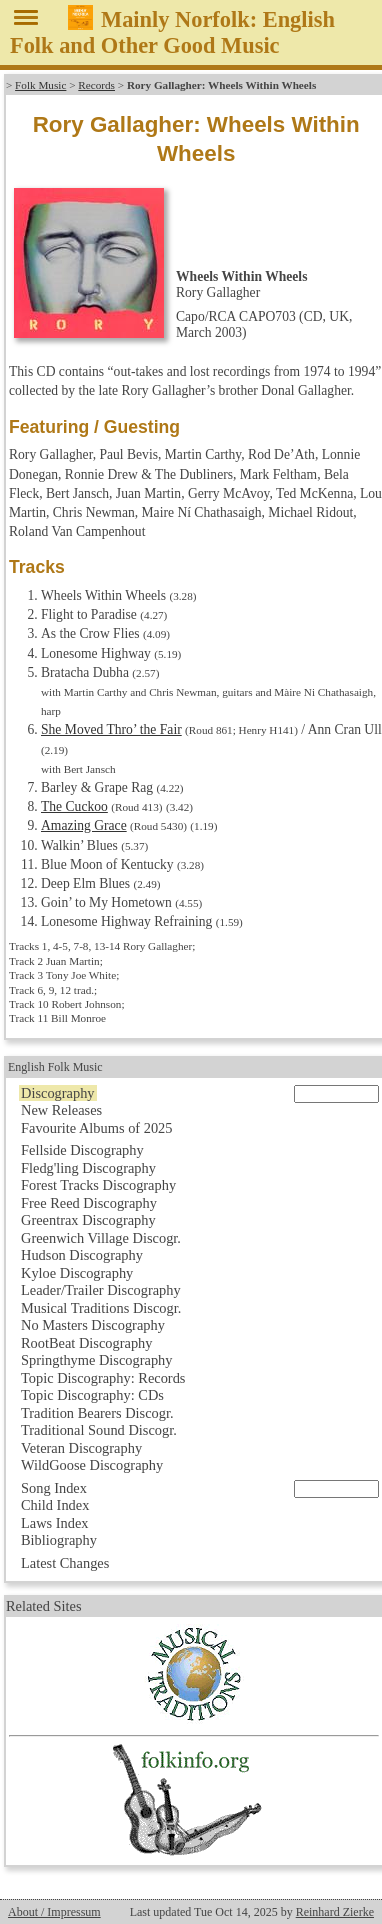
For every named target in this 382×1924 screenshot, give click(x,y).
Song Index (54, 1488)
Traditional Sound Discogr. (99, 1430)
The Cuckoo (74, 806)
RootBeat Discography (87, 1343)
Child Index (55, 1505)
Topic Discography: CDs (92, 1395)
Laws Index (55, 1523)
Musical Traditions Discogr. (101, 1308)
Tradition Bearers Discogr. (97, 1413)
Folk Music (40, 85)
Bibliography (59, 1540)
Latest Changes (65, 1563)
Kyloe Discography (77, 1273)
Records (96, 85)
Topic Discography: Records (103, 1378)
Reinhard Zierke (335, 1912)
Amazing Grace (84, 825)
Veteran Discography (81, 1448)
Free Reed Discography (89, 1203)
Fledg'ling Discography (88, 1168)
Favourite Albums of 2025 (97, 1128)
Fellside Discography (82, 1150)
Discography (58, 1093)
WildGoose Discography (92, 1465)
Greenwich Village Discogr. (101, 1238)
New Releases (61, 1110)
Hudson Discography (82, 1255)
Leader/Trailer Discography (101, 1290)
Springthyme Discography (96, 1360)
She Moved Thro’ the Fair (111, 729)
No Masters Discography (93, 1325)
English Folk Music (55, 1067)
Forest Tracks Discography (98, 1185)
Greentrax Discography (88, 1220)
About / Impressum (54, 1912)
